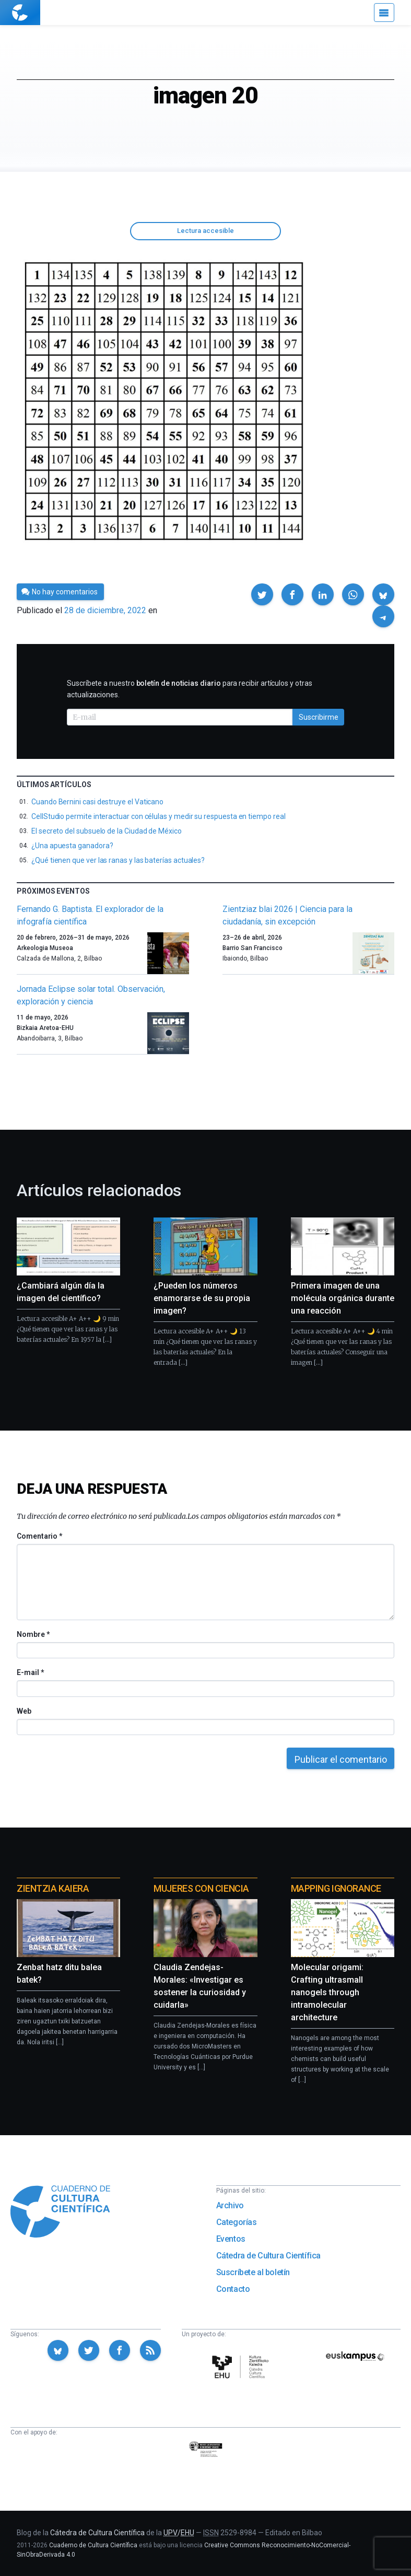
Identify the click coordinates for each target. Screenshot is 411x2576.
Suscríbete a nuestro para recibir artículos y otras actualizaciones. (189, 689)
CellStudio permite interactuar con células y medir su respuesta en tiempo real (158, 816)
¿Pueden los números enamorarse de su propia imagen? (202, 1298)
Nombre (33, 1634)
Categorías (236, 2222)
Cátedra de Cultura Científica (268, 2256)
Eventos (230, 2239)
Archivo (230, 2205)
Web (24, 1711)
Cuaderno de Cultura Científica (93, 2545)
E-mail (30, 1672)
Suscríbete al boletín (253, 2272)
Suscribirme (318, 717)
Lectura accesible (205, 231)
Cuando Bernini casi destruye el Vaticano (97, 802)
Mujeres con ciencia (201, 1888)
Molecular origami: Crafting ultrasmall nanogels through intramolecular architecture (327, 1992)
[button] (262, 594)
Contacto (233, 2289)
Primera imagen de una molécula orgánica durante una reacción (342, 1298)
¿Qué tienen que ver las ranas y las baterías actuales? (118, 860)
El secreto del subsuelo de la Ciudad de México (106, 831)
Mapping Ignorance (336, 1888)
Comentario (39, 1536)
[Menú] (384, 12)
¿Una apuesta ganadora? (72, 845)
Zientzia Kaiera (53, 1888)
